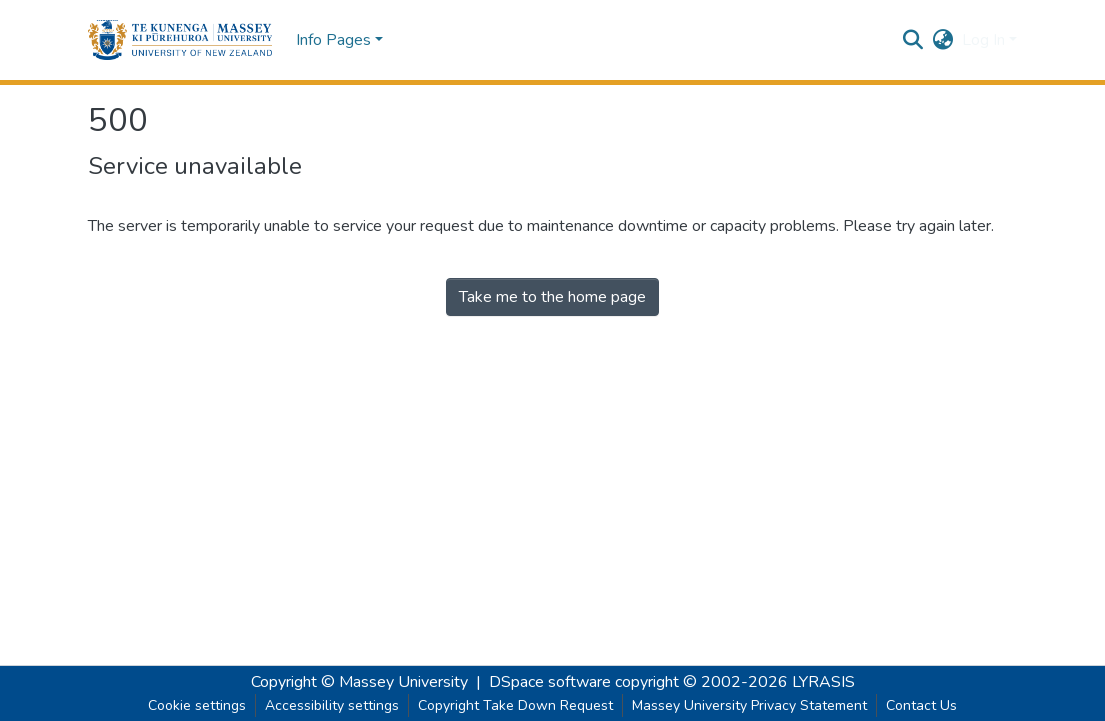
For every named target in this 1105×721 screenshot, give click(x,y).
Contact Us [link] (921, 705)
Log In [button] (985, 40)
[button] (180, 40)
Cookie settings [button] (197, 705)
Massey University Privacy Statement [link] (749, 705)
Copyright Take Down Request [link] (515, 705)
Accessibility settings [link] (332, 705)
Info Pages (333, 40)
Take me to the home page (552, 297)
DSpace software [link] (550, 682)
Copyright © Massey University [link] (359, 682)
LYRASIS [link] (823, 682)
